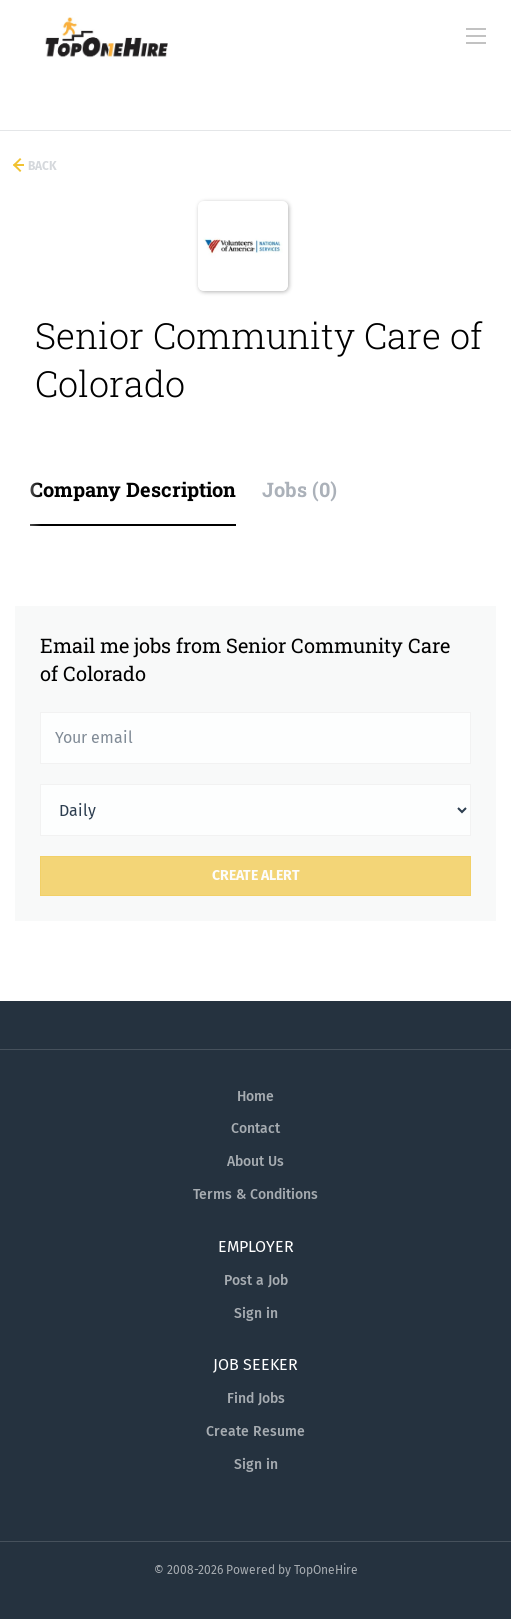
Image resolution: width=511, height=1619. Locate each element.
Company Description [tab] (133, 489)
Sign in (256, 1313)
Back (41, 166)
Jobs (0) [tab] (299, 489)
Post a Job (256, 1280)
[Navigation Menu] (476, 36)
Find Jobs (256, 1398)
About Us (255, 1161)
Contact (255, 1128)
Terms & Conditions (255, 1194)
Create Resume (255, 1431)
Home (255, 1096)
